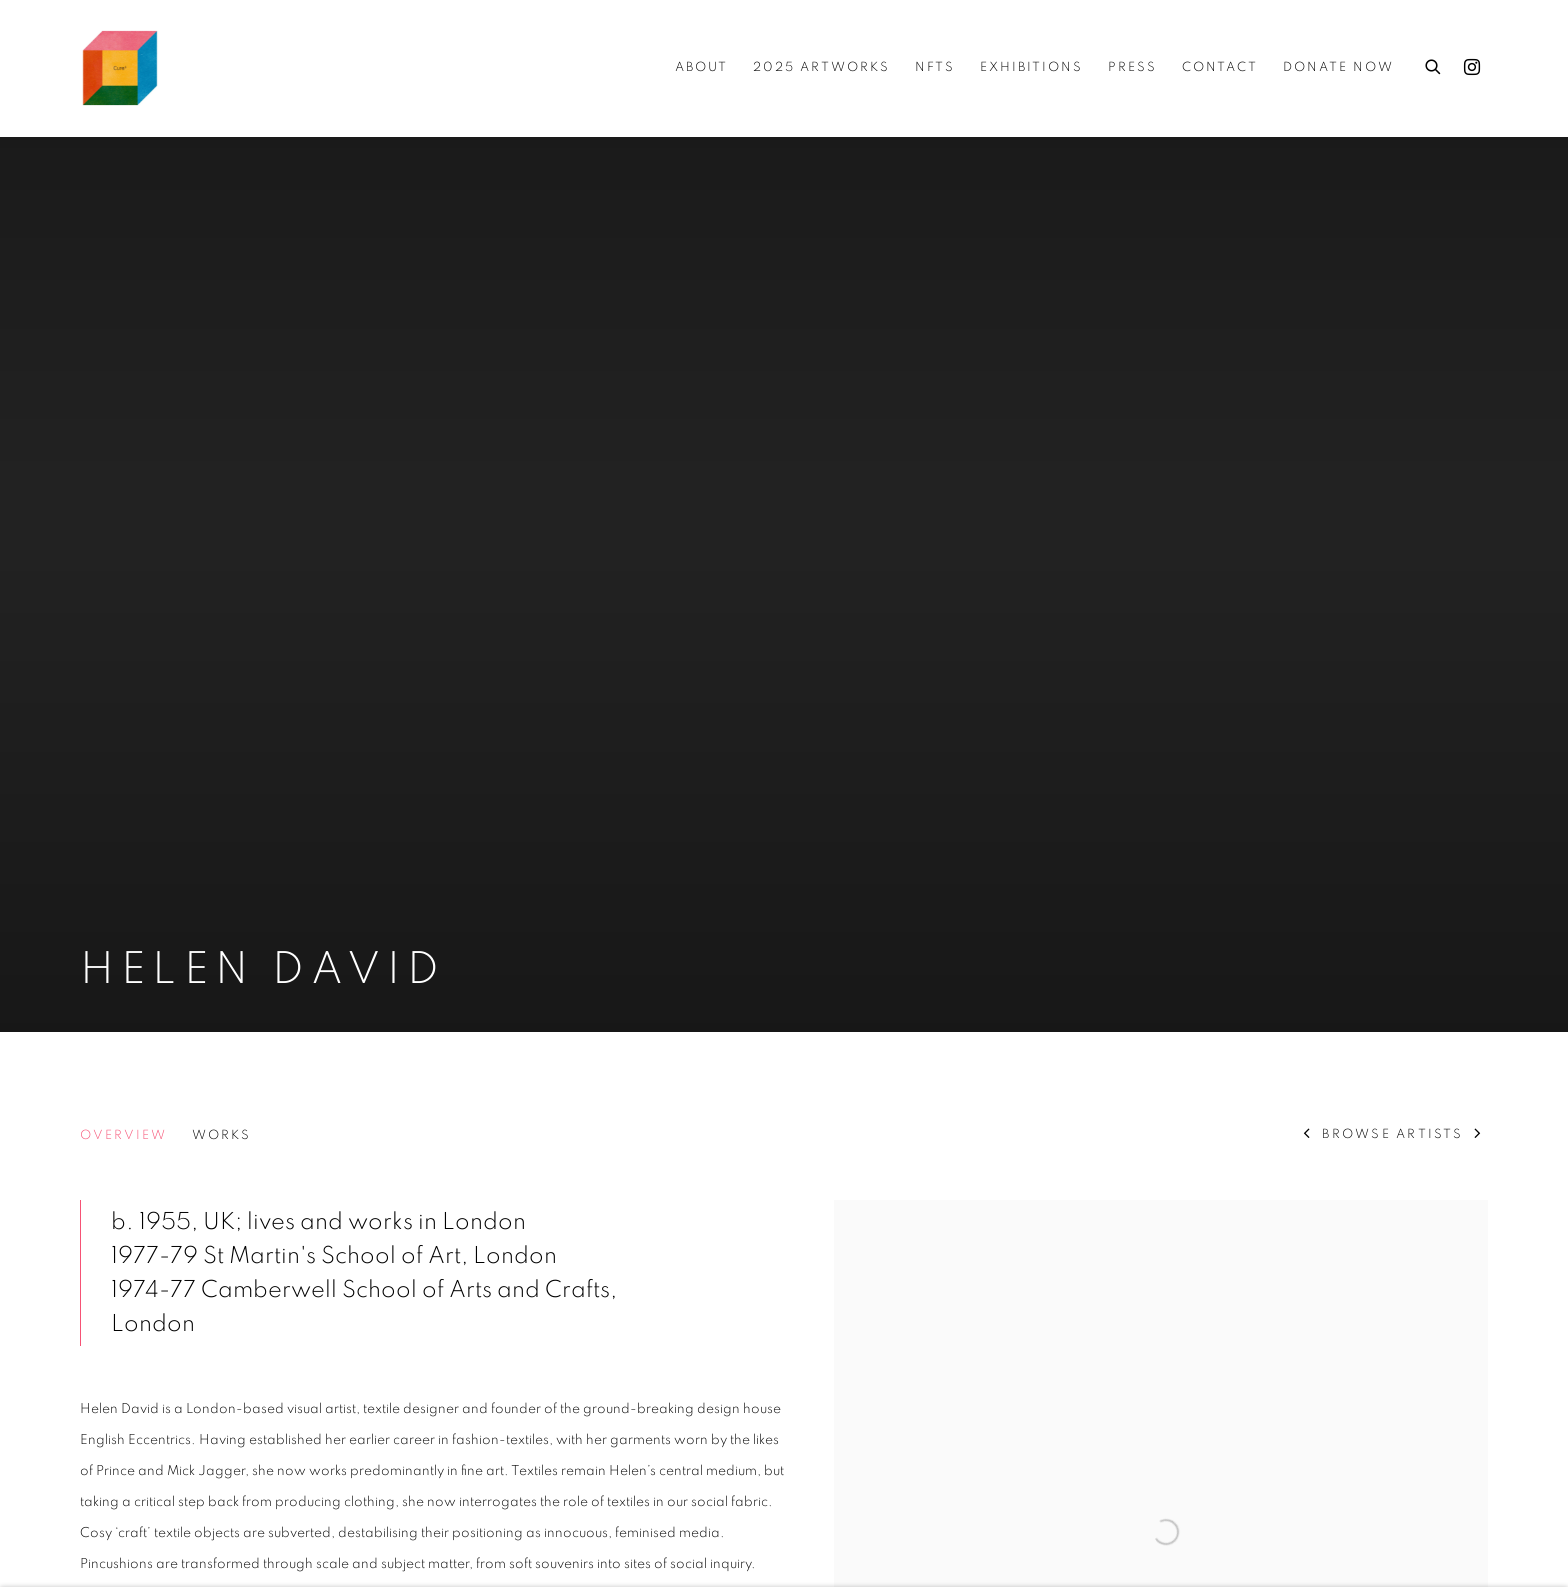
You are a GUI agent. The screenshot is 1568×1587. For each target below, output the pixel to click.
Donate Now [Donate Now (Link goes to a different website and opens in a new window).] (1338, 67)
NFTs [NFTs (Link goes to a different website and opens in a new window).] (935, 67)
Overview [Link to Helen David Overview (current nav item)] (123, 1135)
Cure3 (120, 68)
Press (1132, 67)
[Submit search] (1434, 64)
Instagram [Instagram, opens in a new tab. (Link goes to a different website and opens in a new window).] (1472, 68)
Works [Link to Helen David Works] (221, 1135)
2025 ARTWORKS (821, 67)
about (701, 67)
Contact (1220, 67)
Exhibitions (1031, 67)
